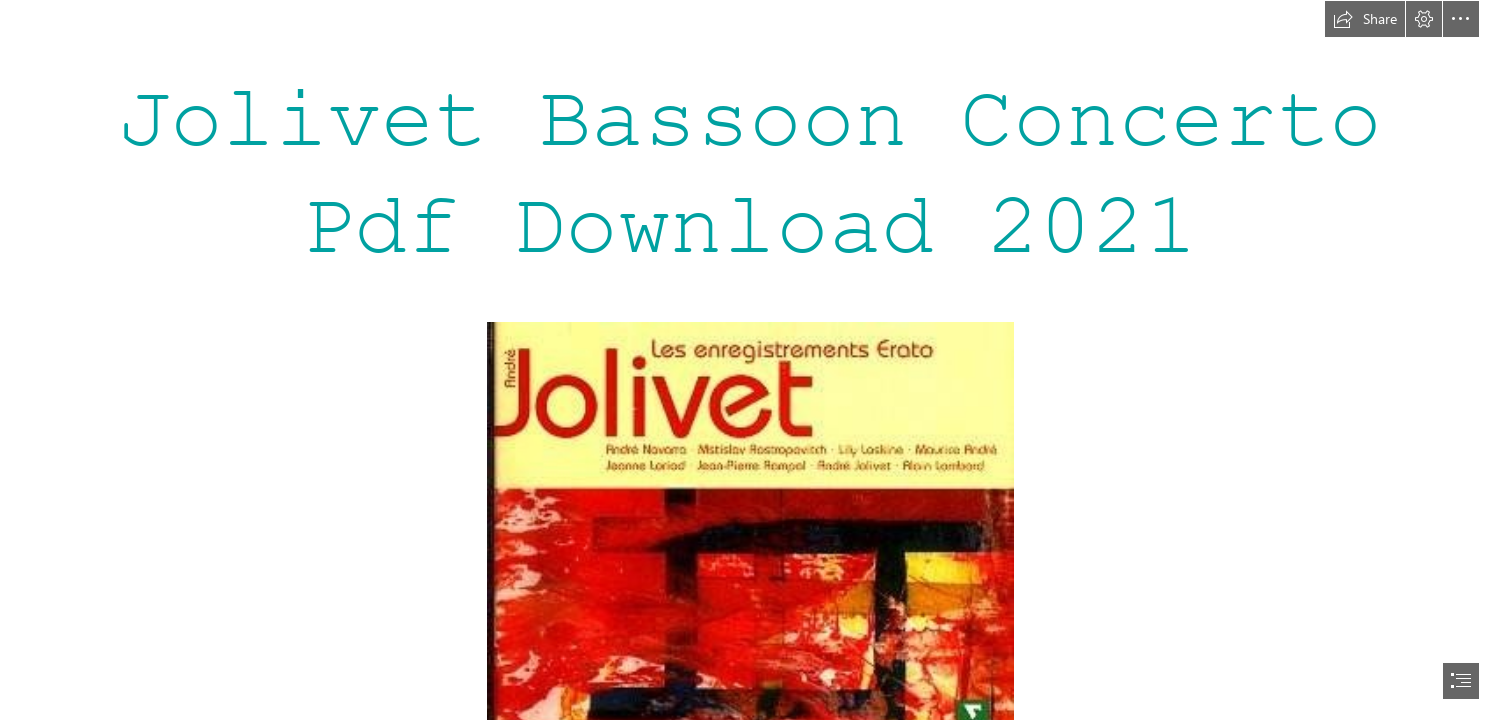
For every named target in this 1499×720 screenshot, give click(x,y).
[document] (749, 360)
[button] (1365, 19)
